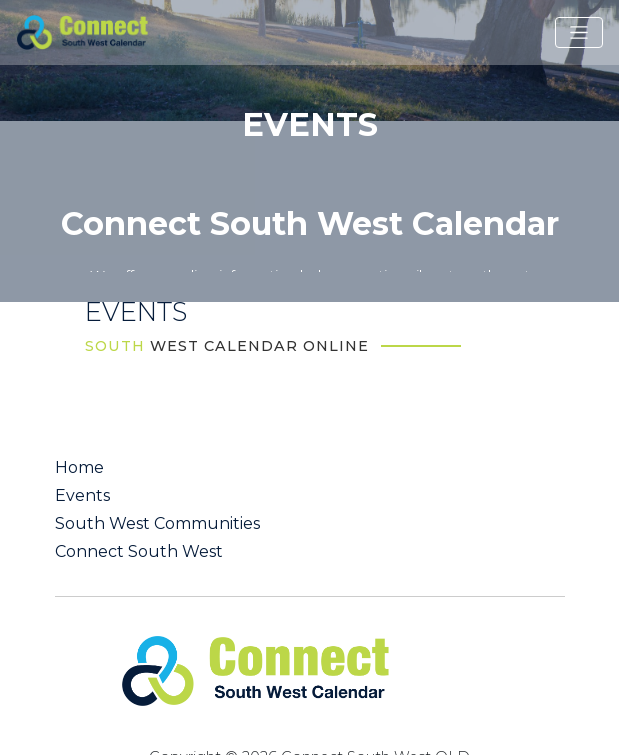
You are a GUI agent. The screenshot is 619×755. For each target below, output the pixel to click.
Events (82, 496)
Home (79, 468)
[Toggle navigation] (579, 33)
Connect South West (139, 552)
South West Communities (157, 524)
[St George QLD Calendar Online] (109, 31)
